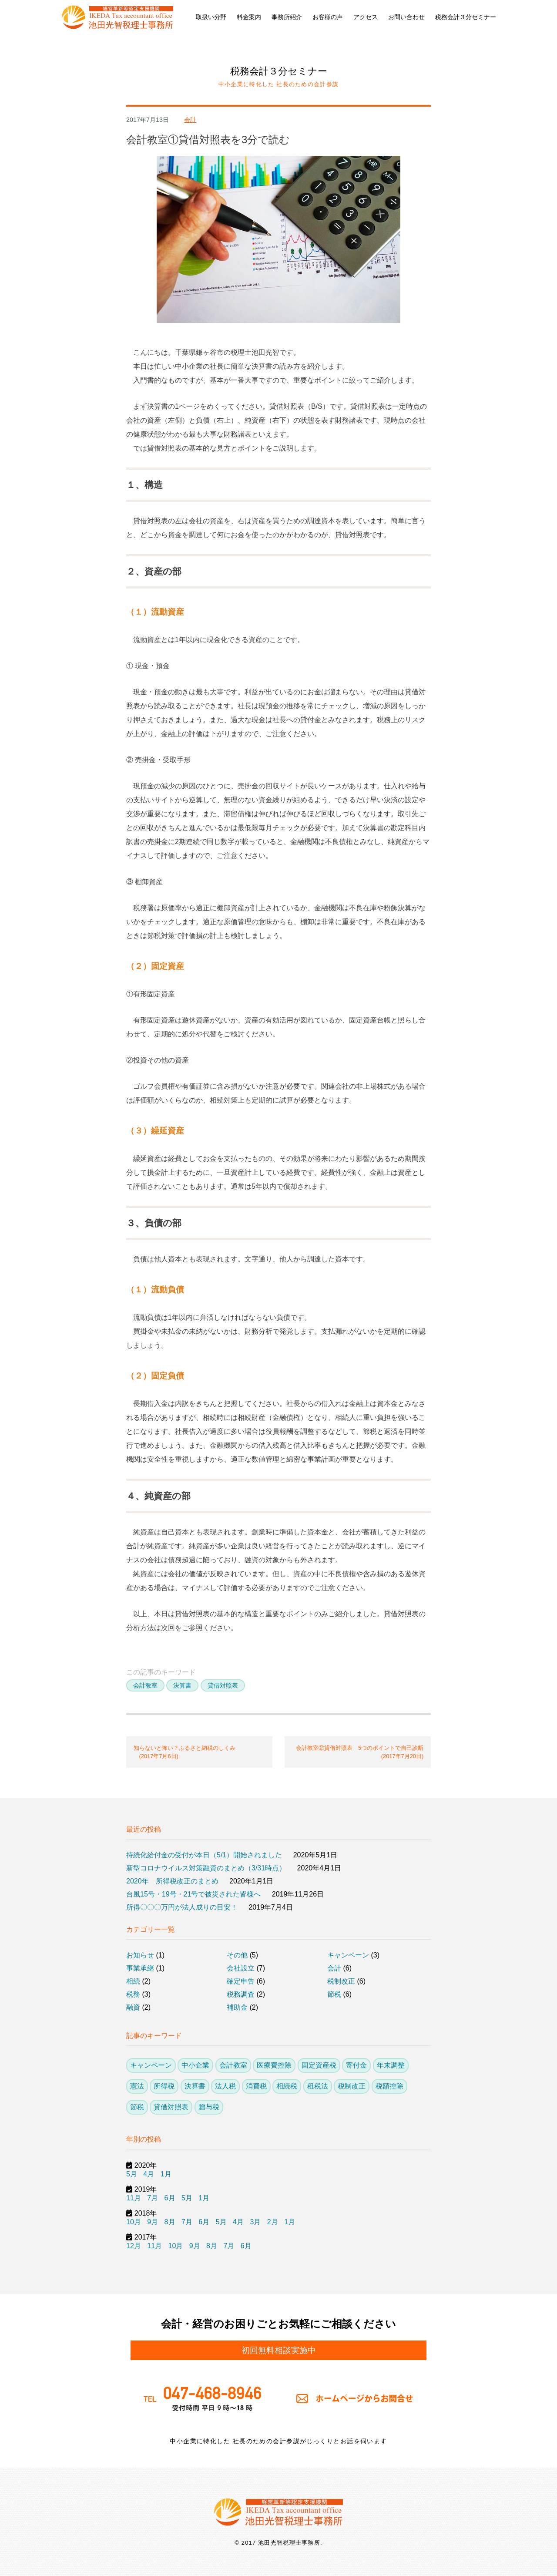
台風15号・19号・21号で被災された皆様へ (193, 1894)
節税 (334, 1994)
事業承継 (140, 1968)
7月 (152, 2198)
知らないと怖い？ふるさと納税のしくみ (199, 1752)
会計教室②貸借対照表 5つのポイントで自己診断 (357, 1752)
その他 (237, 1955)
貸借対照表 (223, 1685)
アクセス (365, 16)
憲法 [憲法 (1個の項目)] (137, 2086)
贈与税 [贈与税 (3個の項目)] (208, 2107)
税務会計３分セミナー (465, 16)
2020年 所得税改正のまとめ (172, 1881)
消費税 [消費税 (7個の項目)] (256, 2086)
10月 (133, 2222)
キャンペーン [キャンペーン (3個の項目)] (151, 2065)
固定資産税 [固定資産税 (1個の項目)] (319, 2065)
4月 (148, 2174)
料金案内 (249, 16)
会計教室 (145, 1685)
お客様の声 (327, 16)
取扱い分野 (211, 16)
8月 (169, 2222)
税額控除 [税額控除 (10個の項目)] (389, 2086)
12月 (133, 2246)
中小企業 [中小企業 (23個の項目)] (195, 2065)
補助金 (237, 2007)
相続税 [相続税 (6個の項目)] (286, 2086)
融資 (133, 2007)
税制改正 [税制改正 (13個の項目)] (352, 2086)
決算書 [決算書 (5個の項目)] (195, 2086)
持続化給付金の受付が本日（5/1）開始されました (204, 1855)
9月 (152, 2222)
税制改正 (341, 1981)
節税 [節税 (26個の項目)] (137, 2107)
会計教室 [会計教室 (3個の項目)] (233, 2065)
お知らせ (140, 1955)
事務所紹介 (287, 16)
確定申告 (241, 1981)
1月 (166, 2174)
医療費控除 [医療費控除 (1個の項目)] (274, 2065)
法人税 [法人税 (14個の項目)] (225, 2086)
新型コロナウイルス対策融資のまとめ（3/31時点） (206, 1868)
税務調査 (241, 1994)
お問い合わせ (406, 16)
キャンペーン (348, 1955)
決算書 (182, 1685)
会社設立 (241, 1968)
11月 (133, 2198)
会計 (190, 119)
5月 (131, 2174)
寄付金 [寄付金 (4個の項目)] (356, 2065)
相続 (133, 1981)
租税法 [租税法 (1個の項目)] (317, 2086)
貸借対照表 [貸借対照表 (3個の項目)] (171, 2107)
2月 (272, 2222)
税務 (133, 1994)
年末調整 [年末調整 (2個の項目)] (391, 2065)
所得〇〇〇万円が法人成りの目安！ (182, 1907)
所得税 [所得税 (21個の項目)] (164, 2086)
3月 (255, 2222)
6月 (169, 2198)
